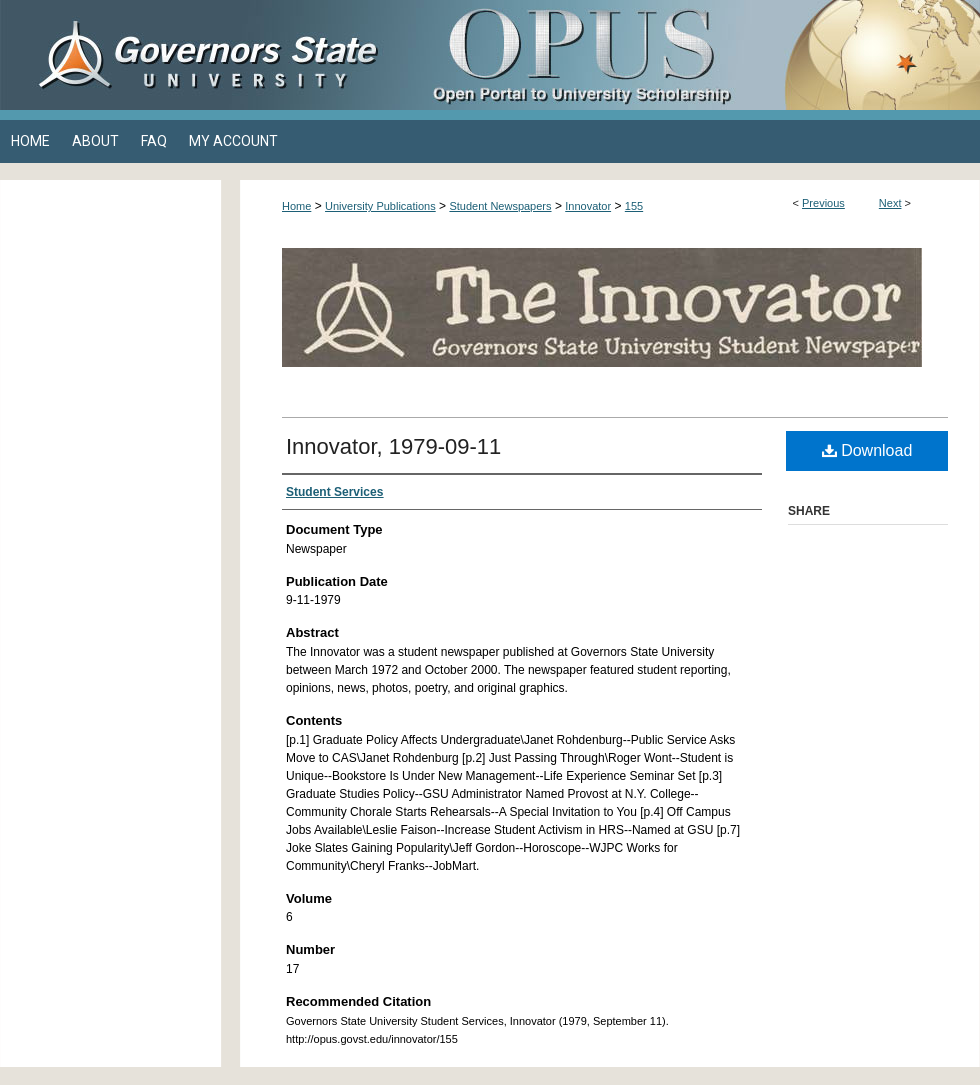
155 (634, 206)
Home (296, 206)
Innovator (588, 206)
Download (867, 450)
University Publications (380, 206)
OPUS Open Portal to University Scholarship (690, 55)
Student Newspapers (500, 206)
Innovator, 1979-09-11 (393, 446)
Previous (823, 203)
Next (890, 203)
